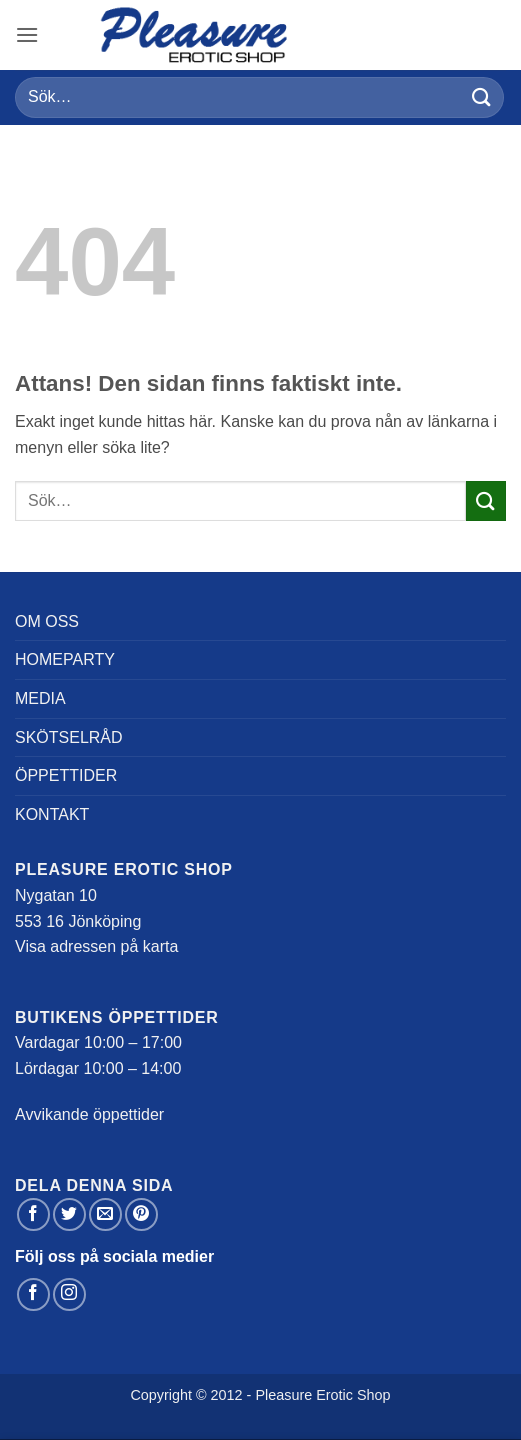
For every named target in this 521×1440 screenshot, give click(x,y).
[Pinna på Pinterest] (141, 1214)
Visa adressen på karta (96, 946)
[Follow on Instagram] (69, 1294)
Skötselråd (69, 737)
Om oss (47, 621)
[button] (27, 34)
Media (40, 698)
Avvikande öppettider (89, 1114)
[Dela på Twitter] (69, 1214)
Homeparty (65, 659)
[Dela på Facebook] (33, 1214)
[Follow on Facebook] (33, 1294)
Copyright (161, 1395)
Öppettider (66, 775)
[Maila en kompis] (105, 1214)
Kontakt (52, 814)
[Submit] (482, 97)
